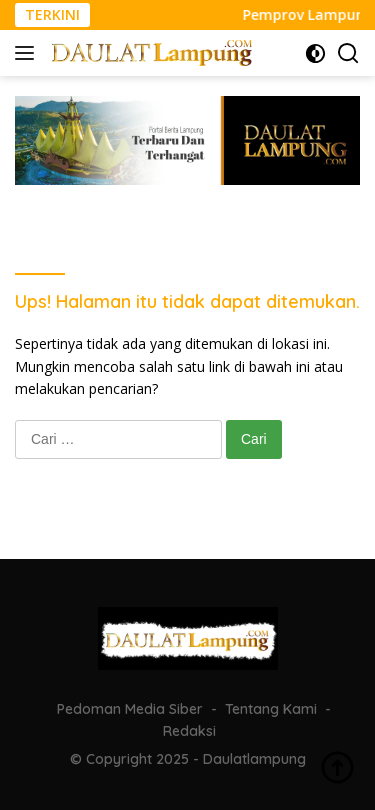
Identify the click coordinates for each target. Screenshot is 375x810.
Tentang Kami (271, 709)
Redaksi (189, 731)
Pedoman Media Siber (130, 709)
